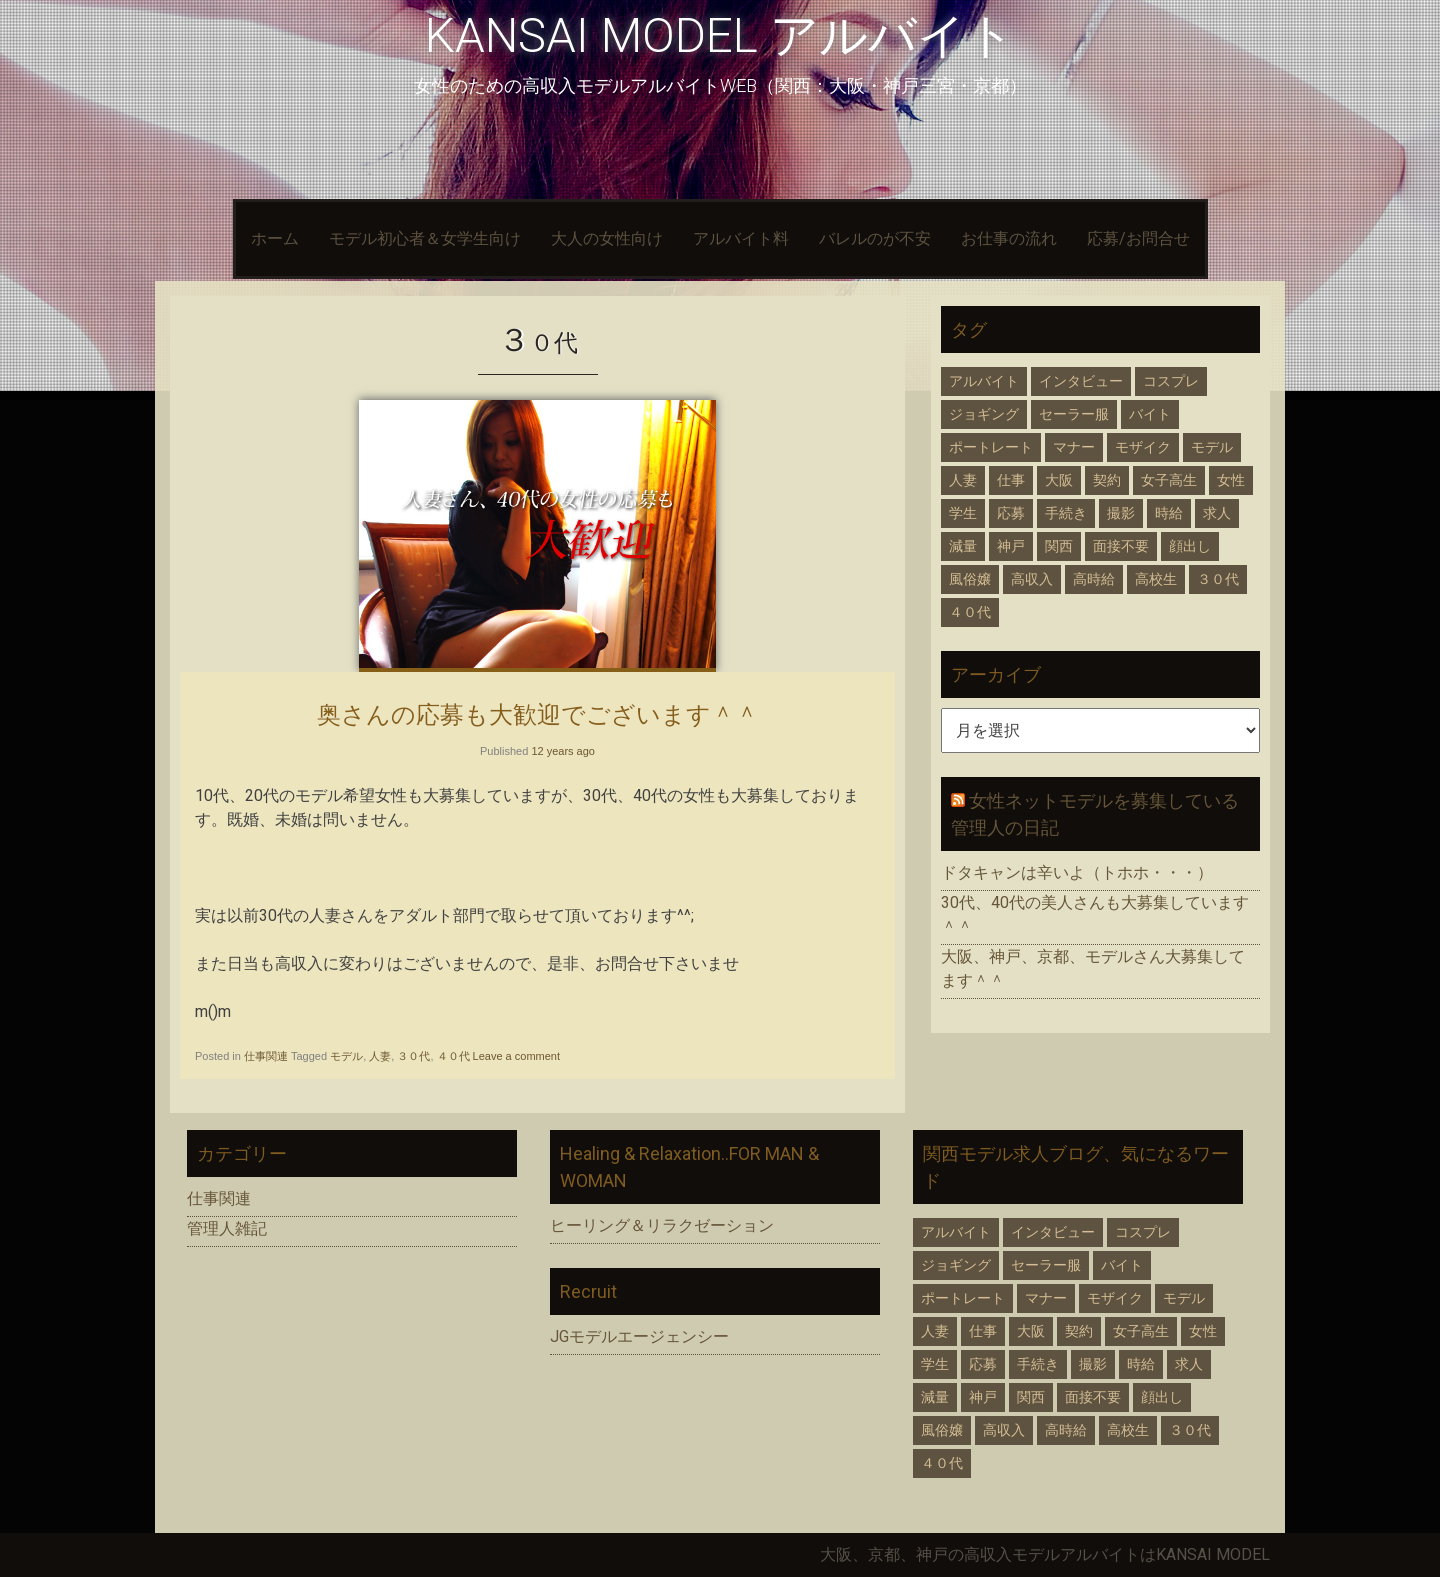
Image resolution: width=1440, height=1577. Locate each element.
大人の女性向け (607, 238)
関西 (1059, 546)
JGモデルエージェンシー (639, 1336)
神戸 (1011, 546)
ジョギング (984, 414)
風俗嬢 (970, 579)
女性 (1231, 480)
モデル (346, 1056)
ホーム (275, 238)
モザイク (1143, 447)
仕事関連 (266, 1056)
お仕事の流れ (1009, 238)
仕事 (1011, 480)
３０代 (413, 1056)
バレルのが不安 (875, 238)
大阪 (1059, 480)
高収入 (1032, 579)
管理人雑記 (227, 1228)
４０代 (453, 1056)
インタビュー (1081, 381)
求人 (1217, 513)
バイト (1150, 414)
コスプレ (1171, 381)
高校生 (1156, 579)
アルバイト (984, 381)
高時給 (1094, 579)
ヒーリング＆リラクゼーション (662, 1225)
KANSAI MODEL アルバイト (720, 35)
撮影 (1121, 513)
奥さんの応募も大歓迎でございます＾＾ (538, 714)
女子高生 (1169, 480)
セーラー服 (1074, 414)
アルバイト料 (741, 238)
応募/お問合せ (1138, 238)
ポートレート (991, 447)
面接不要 (1121, 546)
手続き (1066, 513)
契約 (1107, 480)
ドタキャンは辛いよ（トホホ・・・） (1077, 872)
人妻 (380, 1056)
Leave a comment (516, 1056)
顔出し (1190, 546)
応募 (1011, 513)
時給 (1169, 513)
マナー (1074, 447)
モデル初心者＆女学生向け (425, 238)
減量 (963, 546)
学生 (963, 513)
